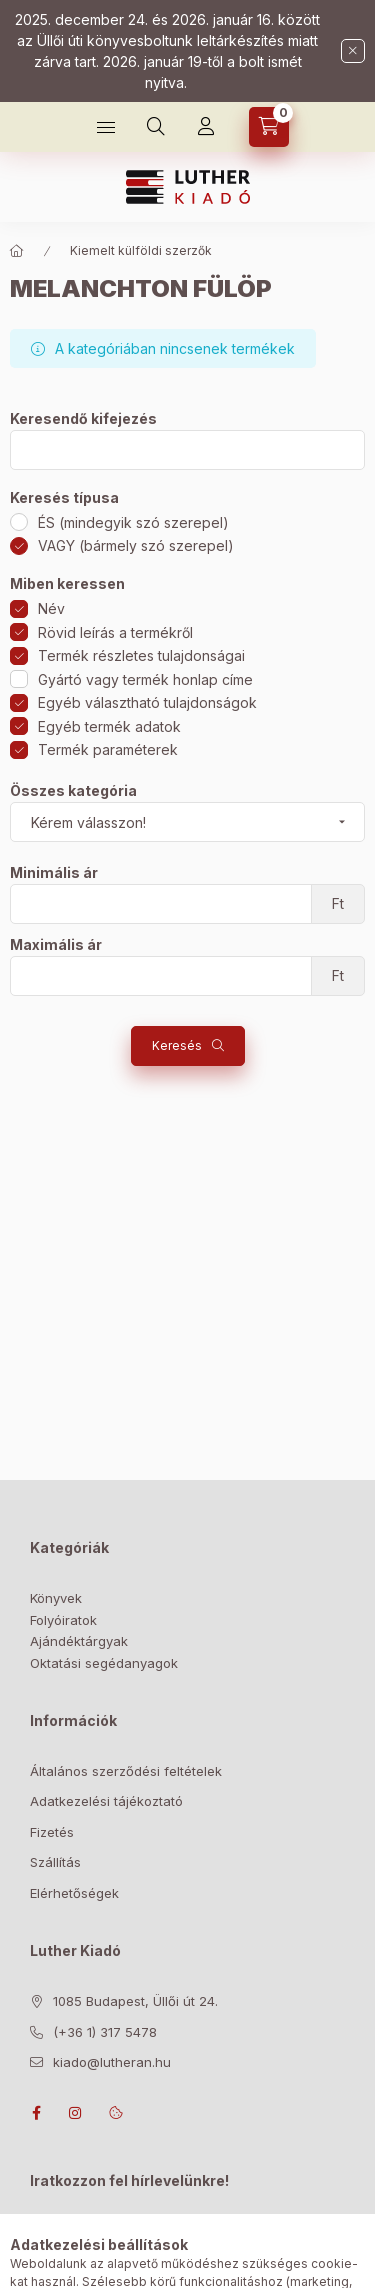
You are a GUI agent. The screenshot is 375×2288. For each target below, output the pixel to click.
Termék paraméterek (108, 749)
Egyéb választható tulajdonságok (147, 702)
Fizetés (52, 1832)
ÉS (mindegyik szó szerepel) (133, 522)
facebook (36, 2113)
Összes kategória (73, 791)
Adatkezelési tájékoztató (106, 1801)
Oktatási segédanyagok (104, 1663)
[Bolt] (106, 127)
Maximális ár (56, 945)
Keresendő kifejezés (83, 419)
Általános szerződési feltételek (126, 1771)
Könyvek (56, 1598)
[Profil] (206, 127)
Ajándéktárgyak (79, 1641)
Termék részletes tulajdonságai (141, 655)
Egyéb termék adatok (109, 726)
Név (51, 608)
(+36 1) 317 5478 (105, 2032)
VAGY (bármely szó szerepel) (136, 545)
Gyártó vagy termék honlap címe (145, 679)
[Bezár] (353, 51)
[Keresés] (156, 127)
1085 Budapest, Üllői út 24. (135, 2001)
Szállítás (55, 1862)
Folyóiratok (63, 1620)
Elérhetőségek (74, 1893)
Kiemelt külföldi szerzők (141, 250)
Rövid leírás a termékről (115, 632)
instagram (76, 2113)
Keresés (177, 1045)
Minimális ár (54, 873)
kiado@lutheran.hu (112, 2062)
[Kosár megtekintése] (269, 127)
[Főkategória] (17, 251)
